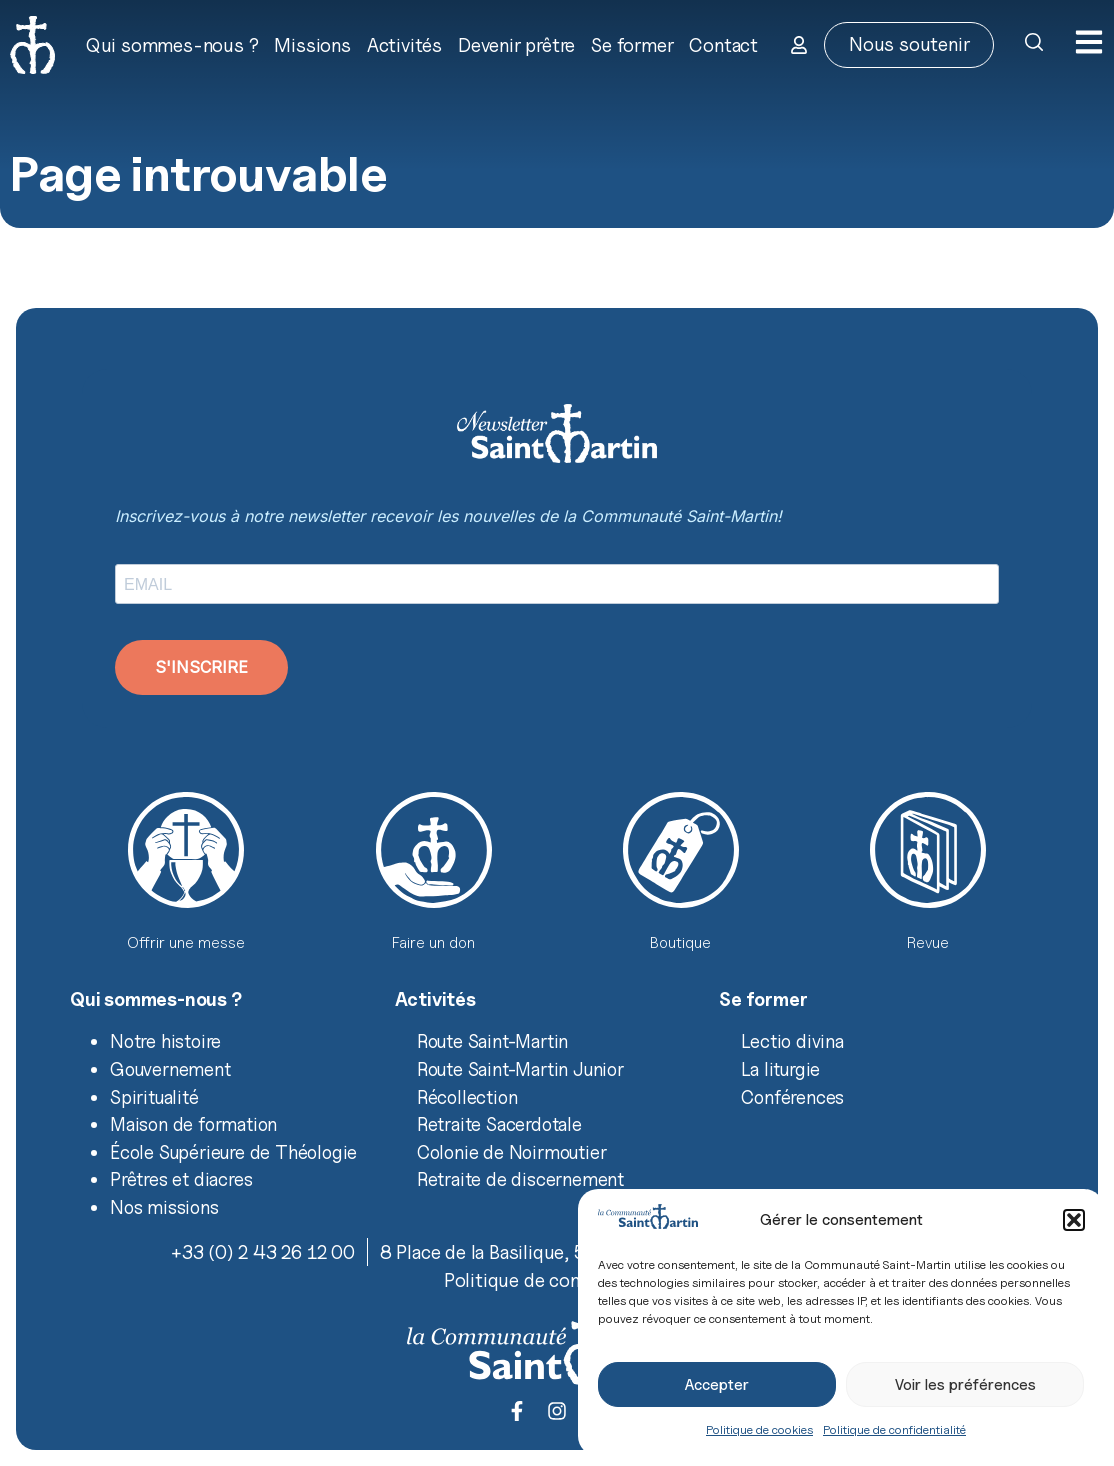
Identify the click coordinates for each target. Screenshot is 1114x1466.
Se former (632, 45)
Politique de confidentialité (894, 1429)
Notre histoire (165, 1041)
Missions (312, 45)
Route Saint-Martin (492, 1041)
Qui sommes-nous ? (172, 45)
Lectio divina (792, 1041)
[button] (1074, 1220)
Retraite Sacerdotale (499, 1124)
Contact (723, 45)
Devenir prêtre (516, 45)
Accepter (717, 1385)
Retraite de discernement (520, 1179)
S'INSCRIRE (201, 667)
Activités (404, 45)
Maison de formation (193, 1124)
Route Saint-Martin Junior (520, 1069)
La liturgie (780, 1069)
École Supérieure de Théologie (233, 1152)
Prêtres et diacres (181, 1179)
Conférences (792, 1097)
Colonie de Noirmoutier (512, 1152)
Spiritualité (154, 1097)
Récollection (467, 1097)
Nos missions (164, 1207)
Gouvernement (170, 1069)
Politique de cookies (759, 1429)
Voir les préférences (965, 1385)
